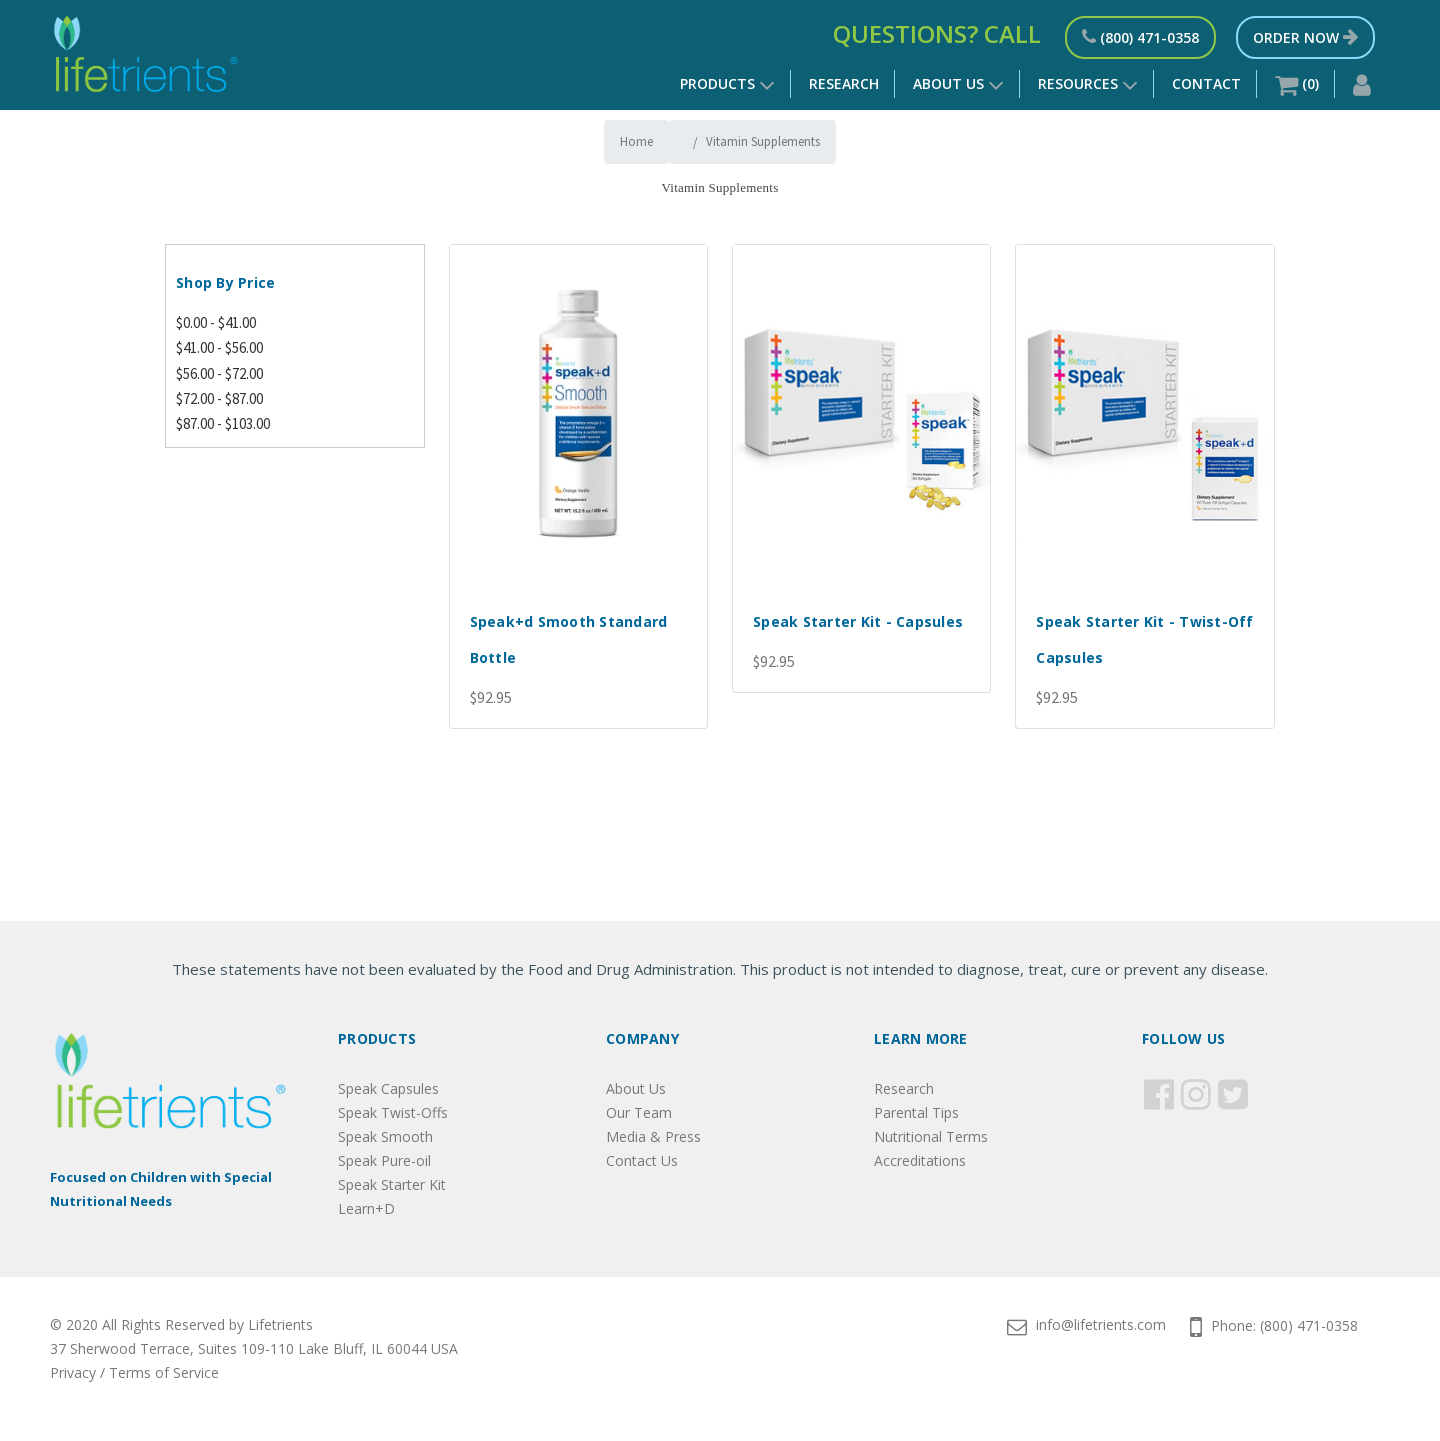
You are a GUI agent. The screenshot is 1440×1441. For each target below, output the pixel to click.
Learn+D (366, 1208)
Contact (1206, 83)
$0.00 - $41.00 (216, 322)
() (1297, 85)
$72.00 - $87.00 (219, 398)
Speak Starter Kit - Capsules (858, 621)
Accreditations (920, 1160)
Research (844, 83)
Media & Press (653, 1136)
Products (727, 85)
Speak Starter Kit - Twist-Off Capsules (1144, 639)
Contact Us (642, 1160)
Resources (1088, 85)
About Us (958, 83)
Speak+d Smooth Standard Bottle (569, 639)
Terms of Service (164, 1372)
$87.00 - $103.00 (223, 423)
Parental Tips (916, 1112)
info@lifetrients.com (1086, 1324)
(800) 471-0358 (1140, 37)
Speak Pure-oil (384, 1160)
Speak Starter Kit (392, 1184)
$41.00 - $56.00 (219, 347)
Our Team (639, 1112)
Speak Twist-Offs (393, 1112)
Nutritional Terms (931, 1136)
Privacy (73, 1372)
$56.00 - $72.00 (219, 373)
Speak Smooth (385, 1136)
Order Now (1305, 37)
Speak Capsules (388, 1088)
